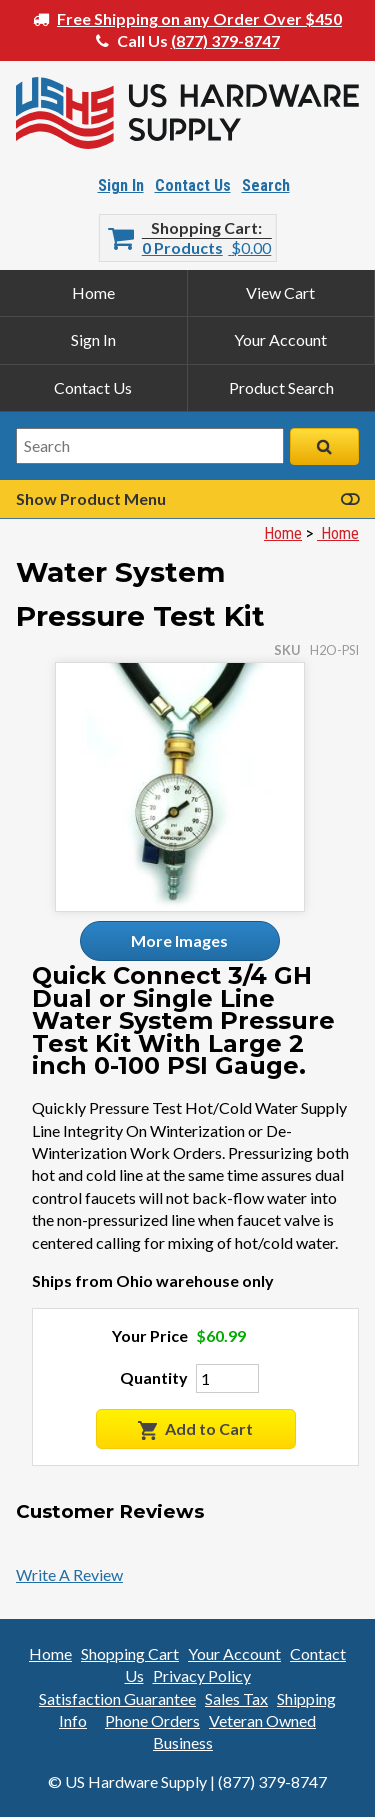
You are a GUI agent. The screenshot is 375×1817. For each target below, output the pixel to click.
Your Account (280, 339)
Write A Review (69, 1574)
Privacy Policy (202, 1675)
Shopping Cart (204, 228)
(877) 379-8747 (225, 40)
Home (93, 292)
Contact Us (193, 185)
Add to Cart (195, 1429)
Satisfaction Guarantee (117, 1698)
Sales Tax (236, 1698)
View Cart (280, 292)
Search (266, 185)
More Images (179, 940)
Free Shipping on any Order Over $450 (199, 18)
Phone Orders (152, 1720)
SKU (287, 650)
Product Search (281, 387)
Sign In (121, 185)
